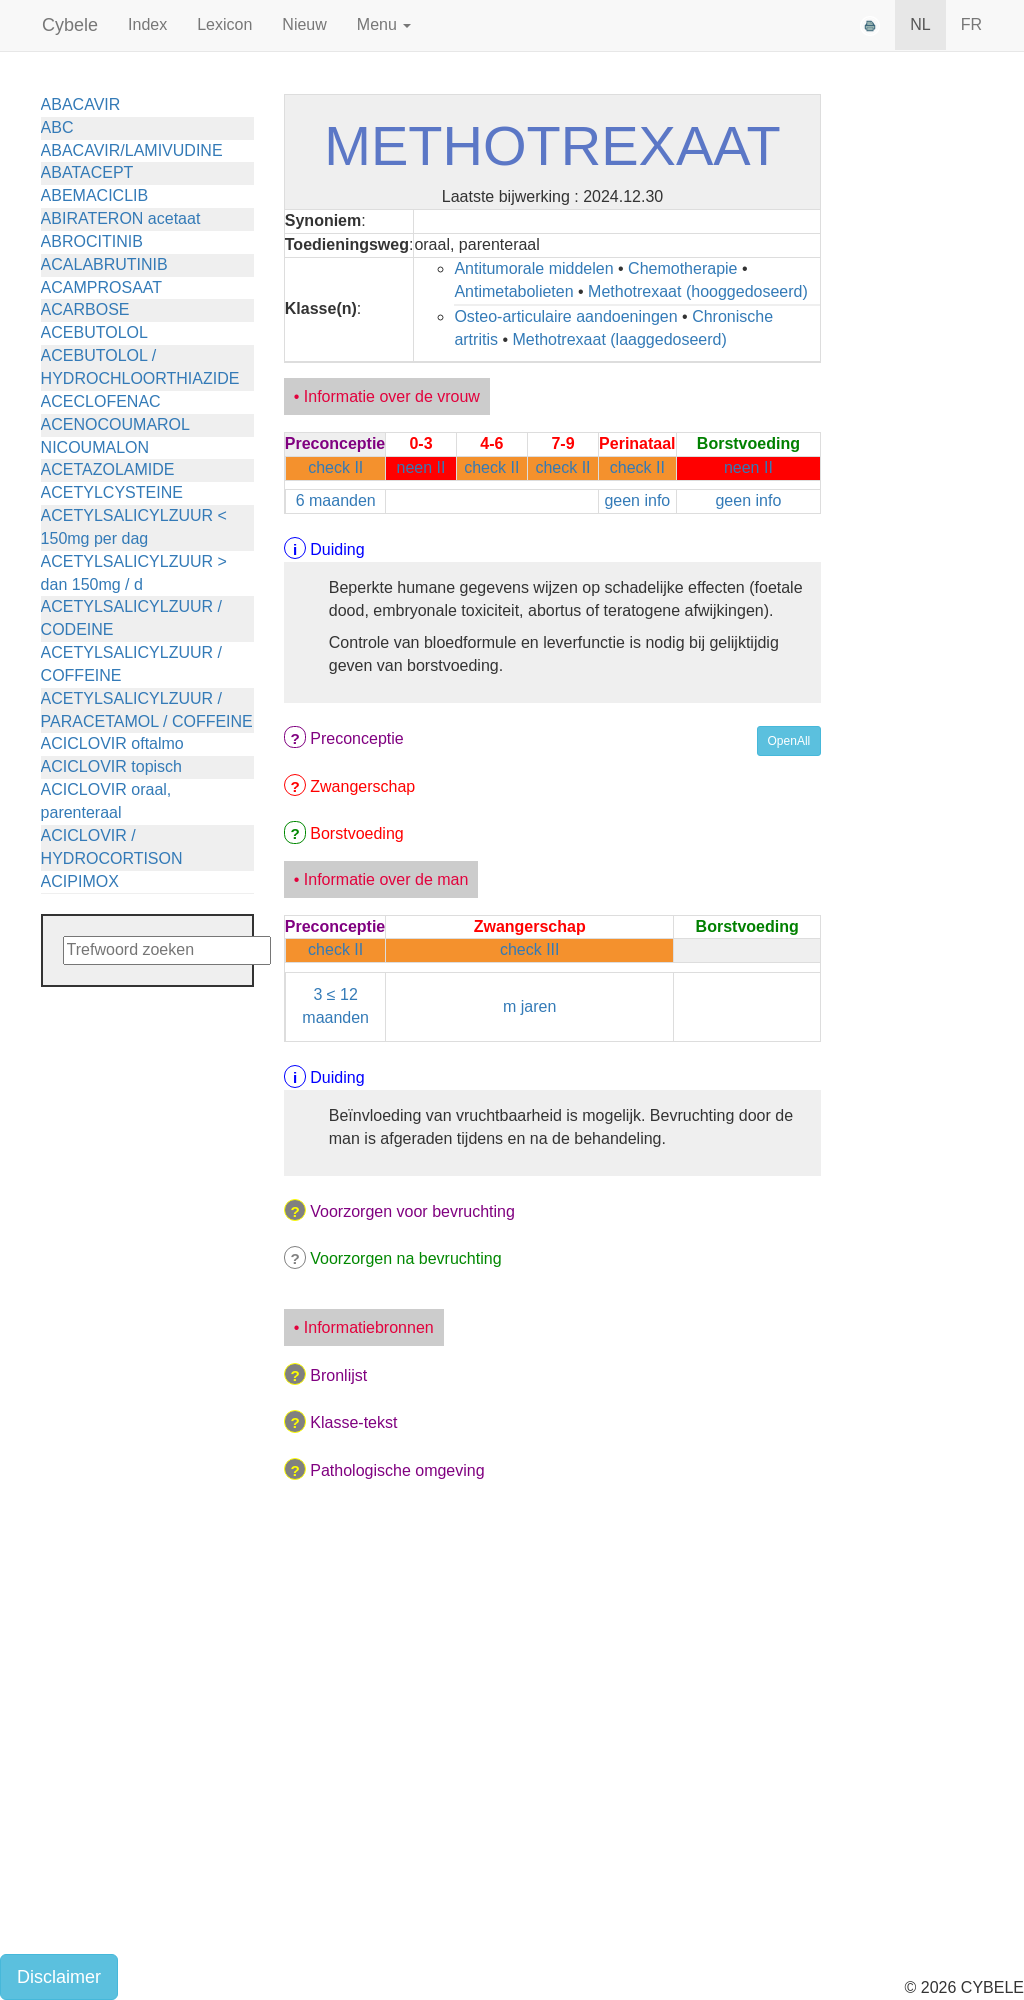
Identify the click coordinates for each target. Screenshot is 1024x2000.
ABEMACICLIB (95, 195)
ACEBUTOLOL (94, 332)
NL (920, 24)
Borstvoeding (356, 833)
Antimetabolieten (513, 291)
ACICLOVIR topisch (111, 766)
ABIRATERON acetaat (121, 218)
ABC (57, 127)
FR (971, 24)
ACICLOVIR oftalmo (112, 743)
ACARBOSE (85, 309)
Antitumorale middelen (533, 268)
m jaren (529, 1006)
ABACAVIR (81, 104)
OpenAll (789, 741)
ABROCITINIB (92, 241)
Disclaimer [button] (59, 1977)
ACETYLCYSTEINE (112, 492)
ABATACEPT (87, 172)
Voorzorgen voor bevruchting (412, 1211)
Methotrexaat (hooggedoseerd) (698, 291)
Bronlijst (338, 1375)
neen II (421, 467)
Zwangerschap (362, 786)
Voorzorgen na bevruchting (405, 1258)
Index (147, 24)
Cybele (70, 25)
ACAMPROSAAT (102, 287)
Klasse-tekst (353, 1422)
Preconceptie (356, 738)
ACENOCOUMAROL (115, 424)
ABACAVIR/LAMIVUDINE (132, 150)
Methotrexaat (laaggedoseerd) (619, 339)
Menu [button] (384, 24)
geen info (637, 500)
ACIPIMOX (80, 881)
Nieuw (304, 24)
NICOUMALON (95, 447)
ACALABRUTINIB (104, 264)
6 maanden (336, 500)
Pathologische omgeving (397, 1470)
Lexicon (224, 24)
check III (530, 949)
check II (335, 467)
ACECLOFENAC (101, 401)
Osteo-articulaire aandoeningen (565, 316)
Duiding (337, 549)
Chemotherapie (682, 268)
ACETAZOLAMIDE (108, 469)
